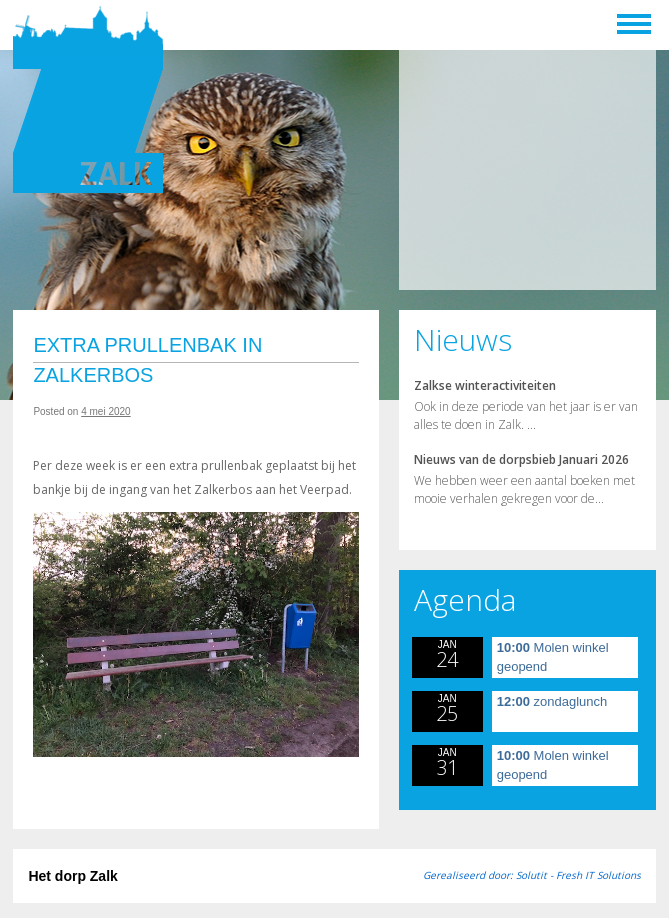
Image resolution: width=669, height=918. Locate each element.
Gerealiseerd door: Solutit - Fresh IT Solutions (532, 875)
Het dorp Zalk (72, 876)
